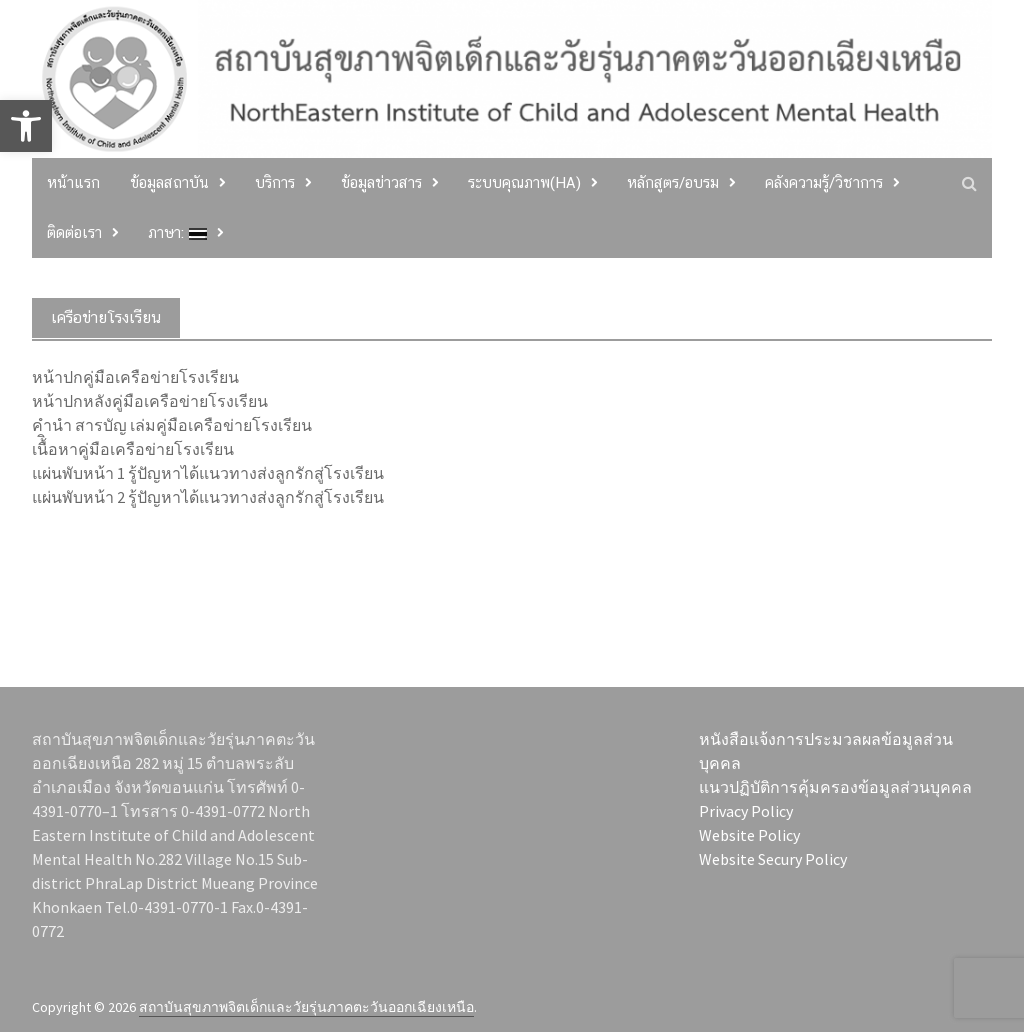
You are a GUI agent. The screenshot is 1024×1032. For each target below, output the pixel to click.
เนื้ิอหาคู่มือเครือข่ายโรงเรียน (133, 449)
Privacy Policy (746, 811)
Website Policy (749, 835)
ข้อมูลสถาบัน (169, 182)
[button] (26, 126)
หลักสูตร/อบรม (673, 182)
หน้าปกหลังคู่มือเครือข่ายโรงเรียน (150, 401)
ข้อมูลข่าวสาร (381, 182)
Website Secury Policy (773, 859)
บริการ (275, 182)
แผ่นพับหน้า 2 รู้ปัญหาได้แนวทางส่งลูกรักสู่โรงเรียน (208, 497)
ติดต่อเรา (74, 232)
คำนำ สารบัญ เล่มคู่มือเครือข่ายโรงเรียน (172, 425)
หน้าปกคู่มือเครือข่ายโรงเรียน (135, 377)
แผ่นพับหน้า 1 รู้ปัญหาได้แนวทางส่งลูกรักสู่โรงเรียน (208, 473)
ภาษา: (177, 232)
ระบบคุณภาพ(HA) (524, 182)
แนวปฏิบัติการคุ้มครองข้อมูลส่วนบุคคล (835, 787)
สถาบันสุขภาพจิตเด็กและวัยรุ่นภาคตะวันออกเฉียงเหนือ (306, 1007)
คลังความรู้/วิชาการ (824, 182)
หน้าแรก (73, 182)
